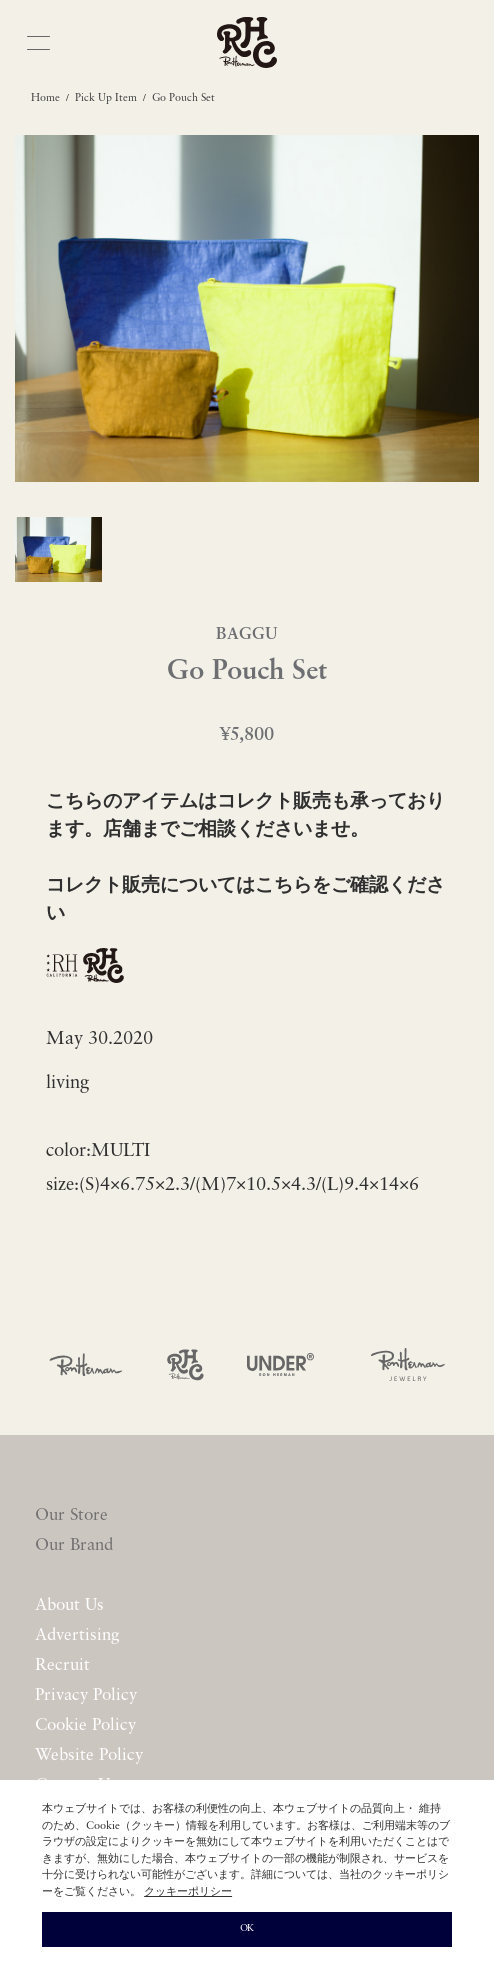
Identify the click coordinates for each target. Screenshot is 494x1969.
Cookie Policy (85, 1725)
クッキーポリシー (188, 1892)
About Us (69, 1605)
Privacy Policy (86, 1695)
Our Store (71, 1515)
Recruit (62, 1665)
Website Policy (89, 1755)
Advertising (77, 1635)
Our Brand (74, 1545)
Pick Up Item (106, 98)
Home (45, 98)
